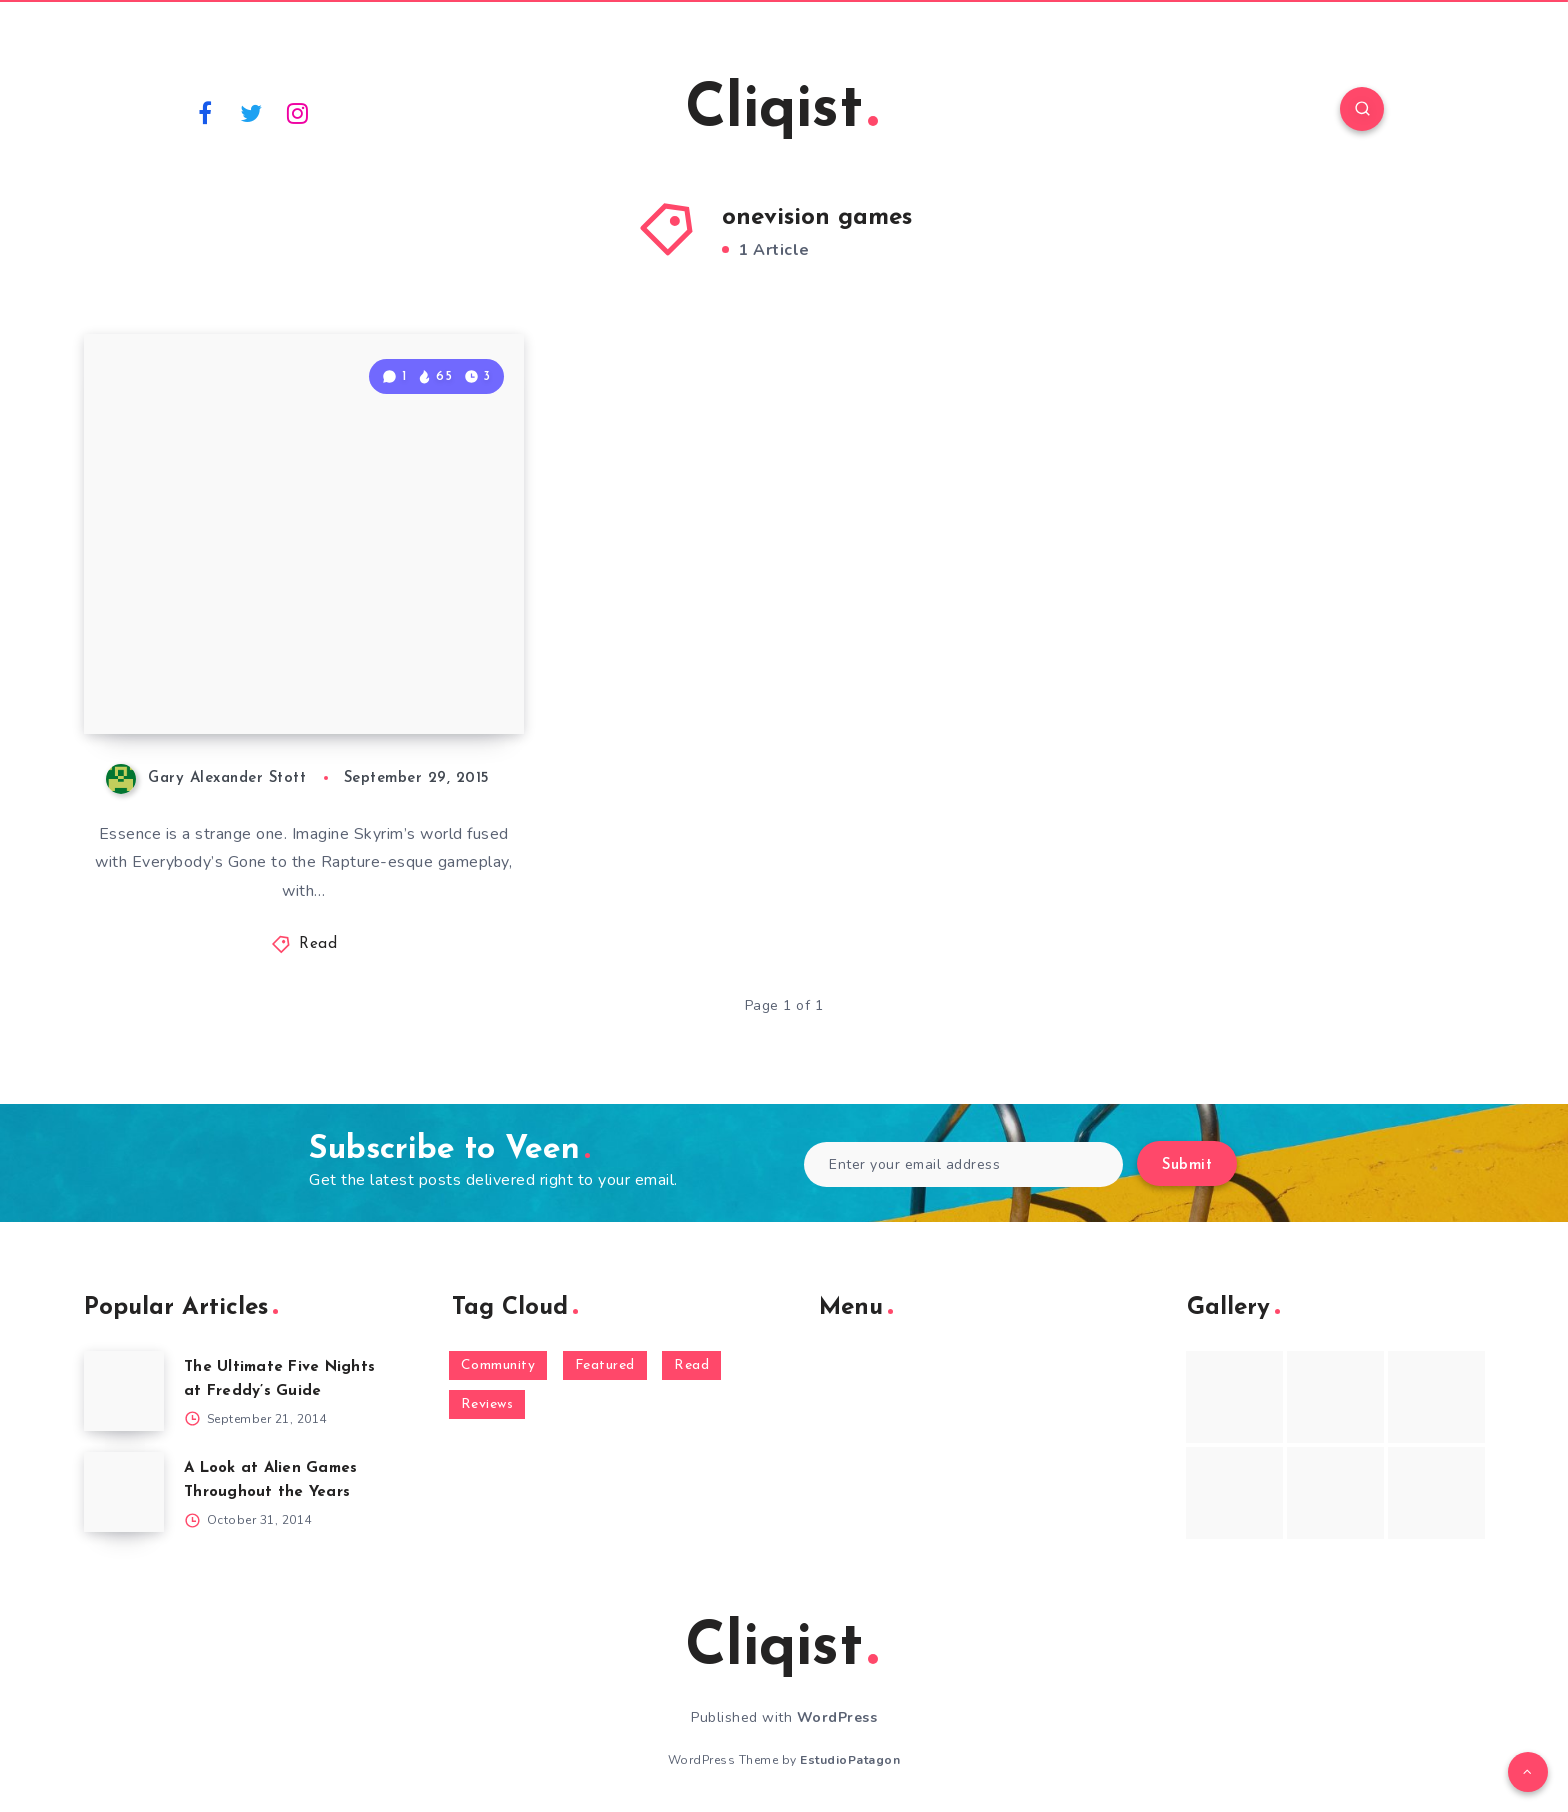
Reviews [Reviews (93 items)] (487, 1404)
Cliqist (781, 111)
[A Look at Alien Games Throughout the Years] (124, 1492)
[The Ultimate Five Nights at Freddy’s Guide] (124, 1391)
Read (318, 944)
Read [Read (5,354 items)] (691, 1365)
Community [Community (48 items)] (498, 1365)
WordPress (837, 1717)
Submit (1187, 1165)
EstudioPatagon (850, 1760)
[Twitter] (252, 112)
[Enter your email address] (963, 1164)
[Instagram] (298, 112)
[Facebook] (205, 112)
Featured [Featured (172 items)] (605, 1365)
